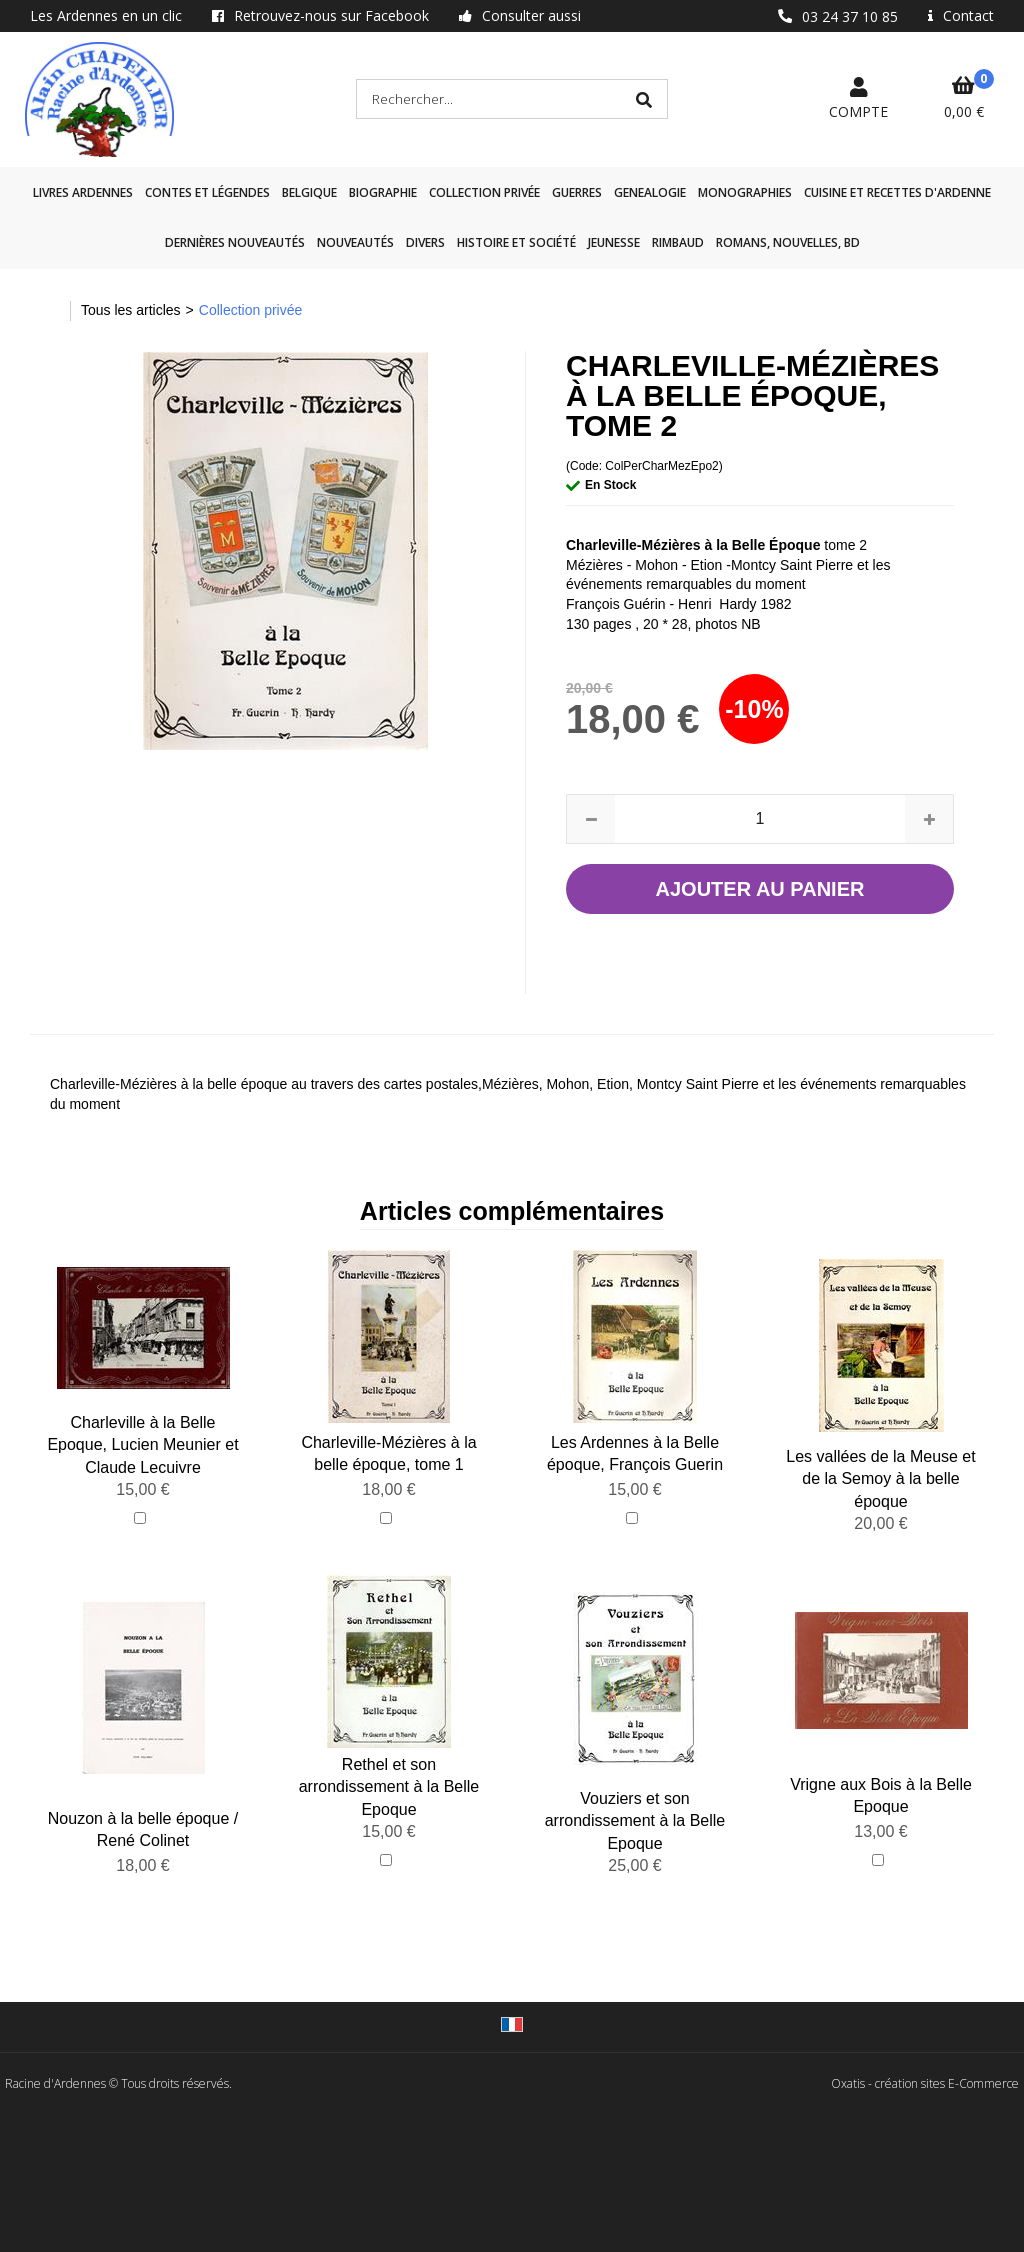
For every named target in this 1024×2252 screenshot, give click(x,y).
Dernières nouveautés (235, 242)
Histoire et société (516, 242)
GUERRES (577, 192)
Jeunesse (614, 242)
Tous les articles (131, 310)
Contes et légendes (207, 192)
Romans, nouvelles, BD (788, 242)
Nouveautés (355, 242)
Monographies (745, 192)
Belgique (309, 192)
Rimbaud (678, 242)
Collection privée (484, 192)
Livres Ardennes (83, 192)
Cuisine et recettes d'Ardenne (897, 192)
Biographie (383, 192)
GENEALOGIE (650, 192)
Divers (425, 242)
